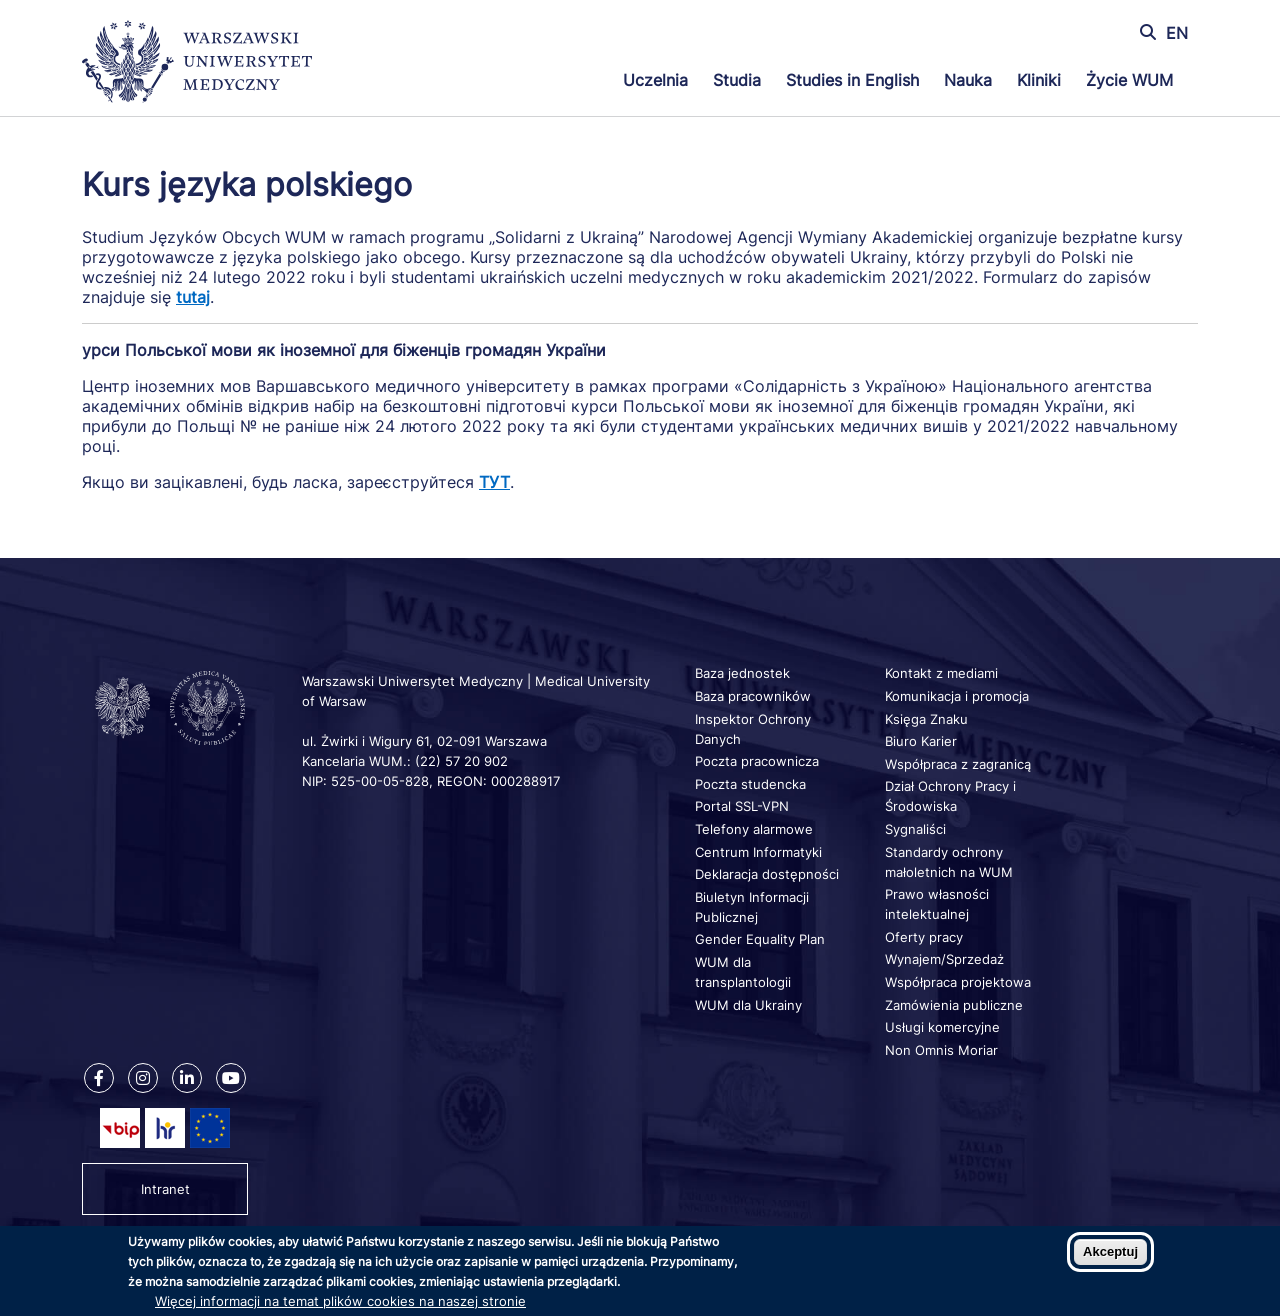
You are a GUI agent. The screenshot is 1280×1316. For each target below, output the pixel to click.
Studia (737, 80)
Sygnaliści (915, 829)
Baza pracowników (753, 696)
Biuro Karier (921, 741)
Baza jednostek (742, 673)
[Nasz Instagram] (143, 1078)
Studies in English (852, 80)
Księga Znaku (926, 719)
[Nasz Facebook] (99, 1078)
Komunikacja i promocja (957, 696)
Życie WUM (1129, 80)
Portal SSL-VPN (742, 806)
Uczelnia (655, 80)
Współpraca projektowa (958, 982)
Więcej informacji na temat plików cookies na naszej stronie (340, 1301)
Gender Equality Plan (760, 939)
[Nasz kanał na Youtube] (231, 1078)
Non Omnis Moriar (941, 1050)
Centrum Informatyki (758, 852)
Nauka (968, 80)
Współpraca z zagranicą (958, 764)
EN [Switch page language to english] (1177, 33)
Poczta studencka (750, 784)
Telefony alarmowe (754, 829)
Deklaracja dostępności (767, 874)
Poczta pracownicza (757, 761)
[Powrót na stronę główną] (197, 64)
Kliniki (1039, 80)
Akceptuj (1110, 1251)
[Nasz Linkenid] (187, 1078)
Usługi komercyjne (942, 1027)
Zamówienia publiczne (954, 1005)
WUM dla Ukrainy (748, 1005)
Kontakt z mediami (941, 673)
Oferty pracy (924, 937)
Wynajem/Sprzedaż (944, 959)
